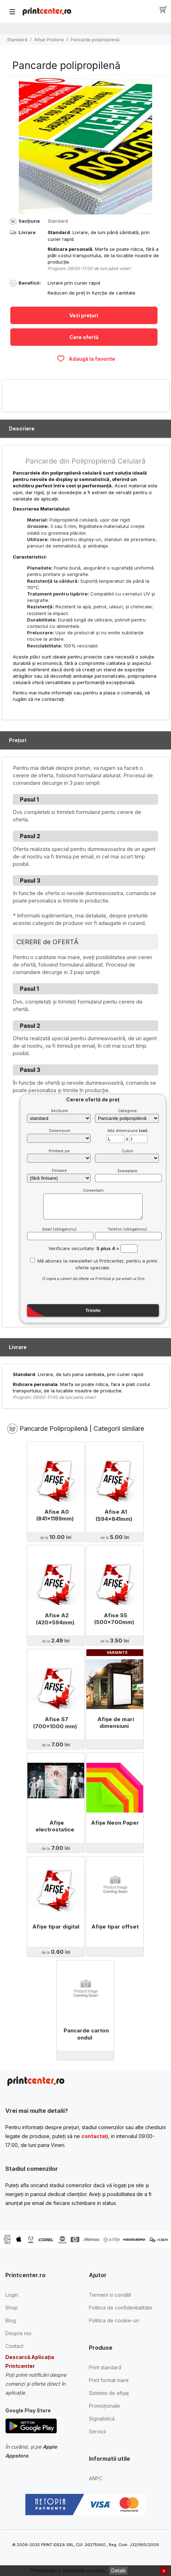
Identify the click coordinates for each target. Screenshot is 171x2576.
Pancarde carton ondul (86, 2034)
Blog (10, 2320)
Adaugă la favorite (85, 358)
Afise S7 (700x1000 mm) (55, 1723)
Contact (14, 2346)
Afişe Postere (49, 39)
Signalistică (102, 2419)
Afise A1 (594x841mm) (114, 1515)
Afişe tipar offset (115, 1926)
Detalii (118, 2570)
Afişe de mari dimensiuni (115, 1723)
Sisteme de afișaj (109, 2393)
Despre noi (18, 2333)
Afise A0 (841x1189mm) (55, 1515)
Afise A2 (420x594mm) (55, 1619)
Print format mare (109, 2380)
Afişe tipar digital (55, 1926)
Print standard (105, 2367)
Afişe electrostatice (55, 1826)
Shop (11, 2308)
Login (11, 2295)
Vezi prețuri (83, 315)
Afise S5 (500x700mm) (114, 1619)
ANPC (95, 2478)
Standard (17, 39)
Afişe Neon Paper (115, 1822)
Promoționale (104, 2406)
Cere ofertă (83, 337)
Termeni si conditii (110, 2295)
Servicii (97, 2431)
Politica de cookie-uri (114, 2320)
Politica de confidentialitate (120, 2308)
